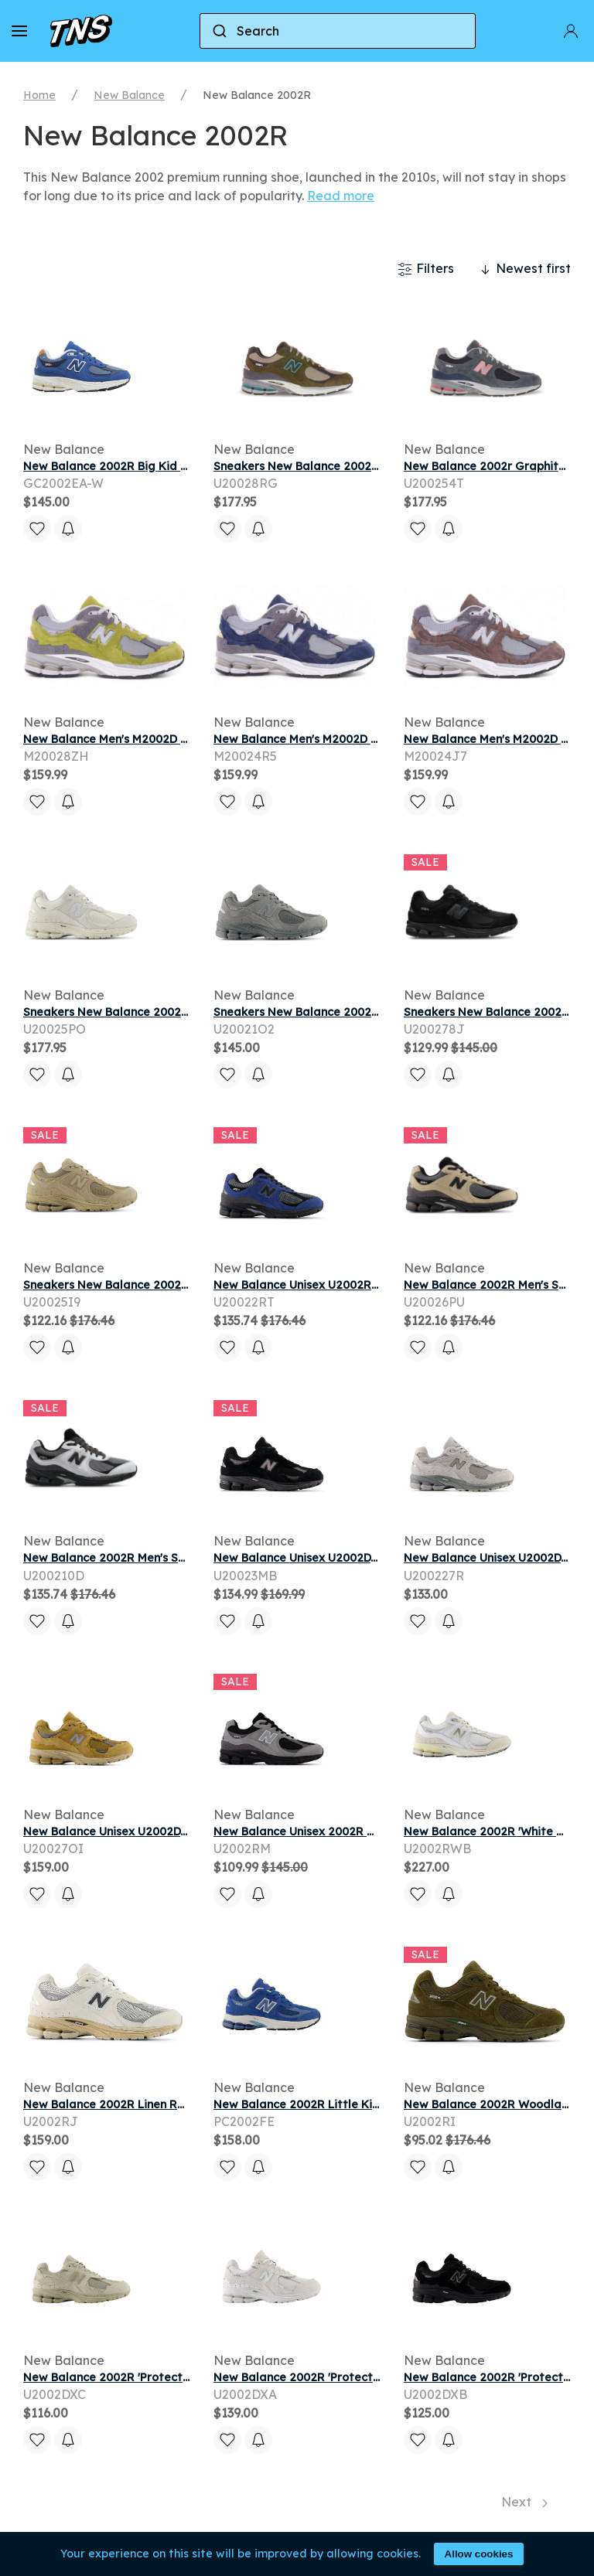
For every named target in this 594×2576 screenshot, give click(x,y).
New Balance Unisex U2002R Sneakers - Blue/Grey (353, 1285)
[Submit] (218, 31)
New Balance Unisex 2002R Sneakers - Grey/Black (352, 1831)
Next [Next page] (524, 2502)
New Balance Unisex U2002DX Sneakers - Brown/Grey (171, 1831)
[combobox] (338, 31)
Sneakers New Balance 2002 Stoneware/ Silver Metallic (178, 1285)
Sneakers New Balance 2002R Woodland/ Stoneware (361, 466)
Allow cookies (479, 2554)
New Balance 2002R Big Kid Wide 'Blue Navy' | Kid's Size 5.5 (187, 466)
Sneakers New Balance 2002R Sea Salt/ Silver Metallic (175, 1012)
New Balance (129, 95)
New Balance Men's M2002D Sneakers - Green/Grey (166, 739)
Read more (340, 195)
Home (39, 95)
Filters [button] (426, 269)
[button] (19, 31)
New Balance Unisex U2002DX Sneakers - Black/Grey (359, 1558)
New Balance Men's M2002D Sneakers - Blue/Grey (351, 739)
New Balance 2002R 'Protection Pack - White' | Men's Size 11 (379, 2377)
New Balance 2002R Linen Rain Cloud (126, 2104)
